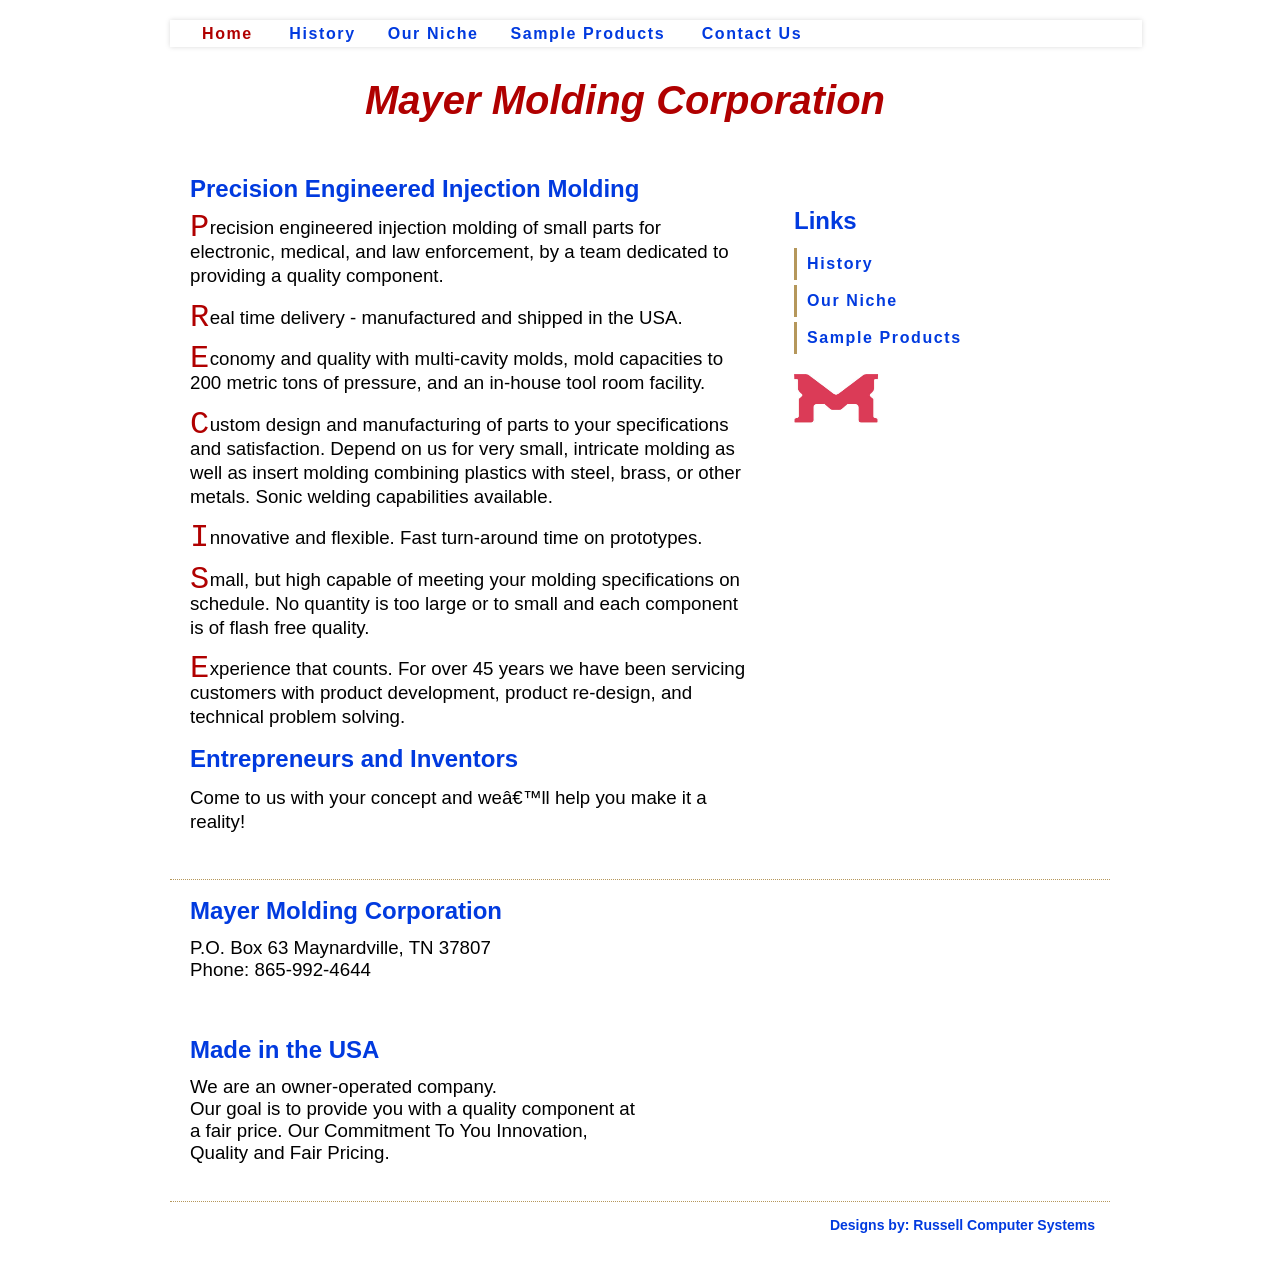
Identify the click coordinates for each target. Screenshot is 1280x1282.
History (322, 33)
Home (227, 33)
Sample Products (588, 33)
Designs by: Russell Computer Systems (962, 1225)
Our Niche (433, 33)
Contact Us (752, 33)
